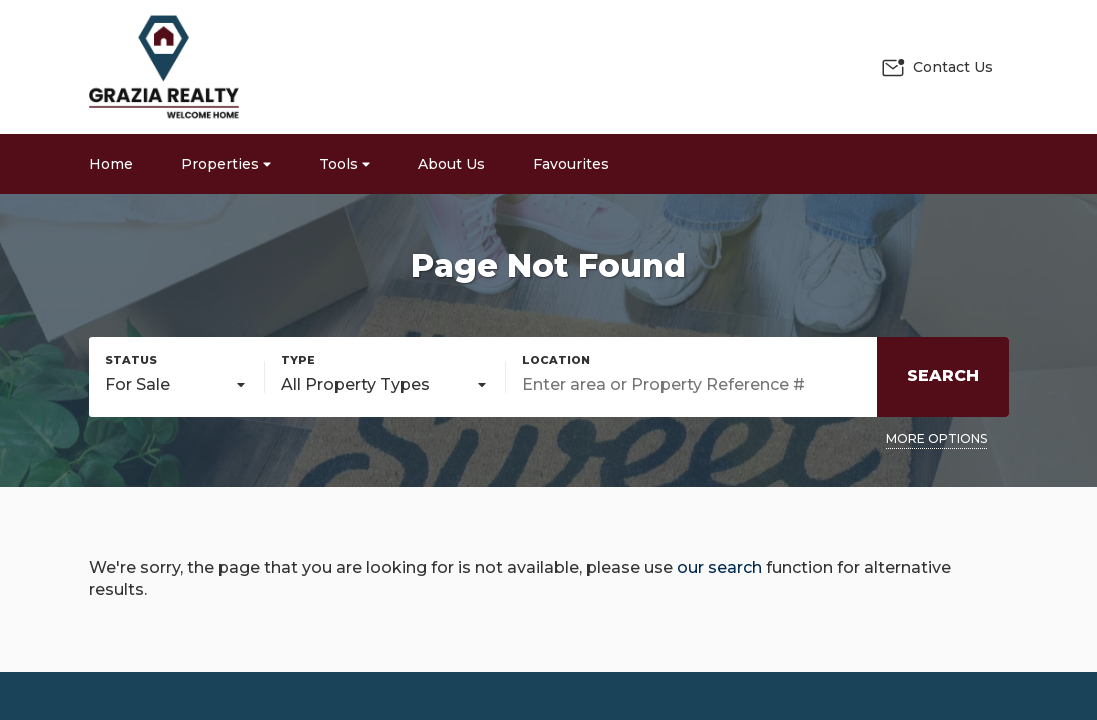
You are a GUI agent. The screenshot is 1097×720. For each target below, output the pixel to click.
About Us (451, 164)
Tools (344, 164)
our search (719, 567)
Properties (226, 164)
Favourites (571, 164)
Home (111, 164)
